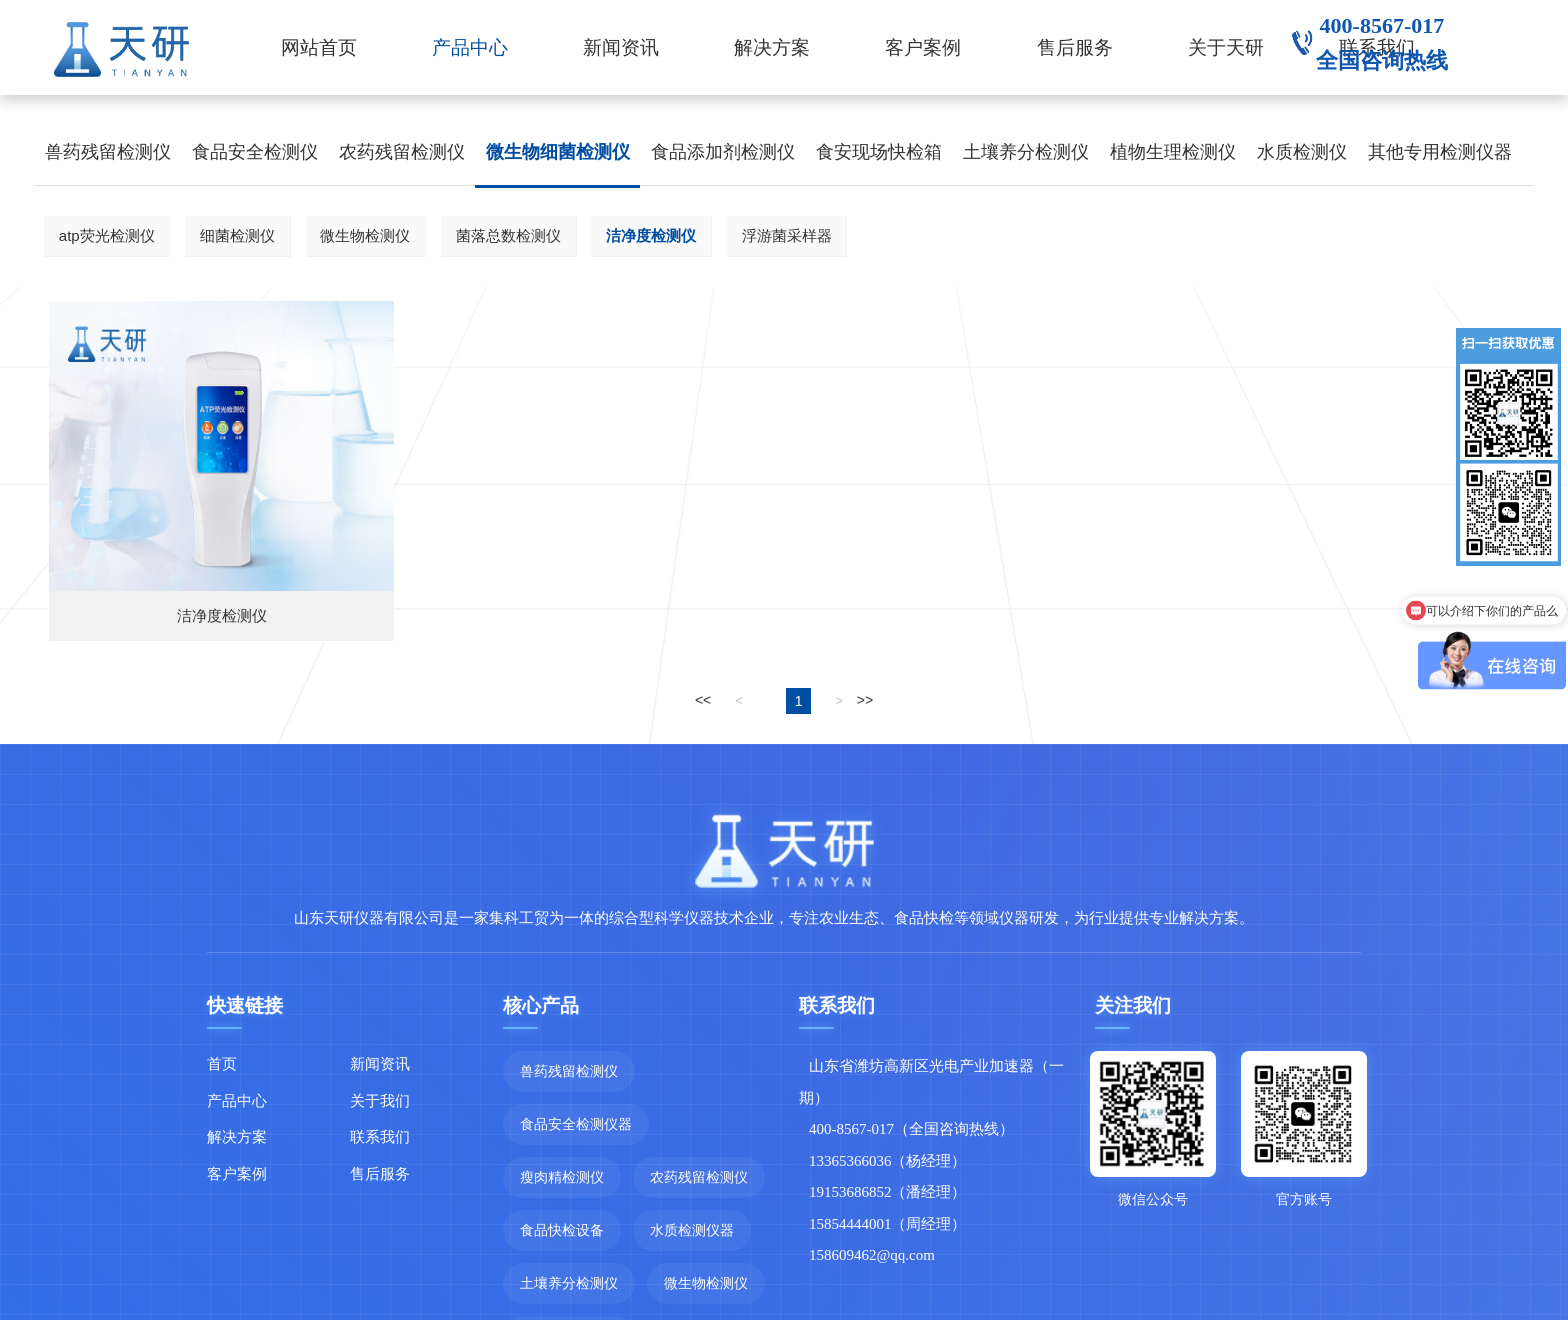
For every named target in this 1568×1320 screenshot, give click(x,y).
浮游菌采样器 (787, 235)
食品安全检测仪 (255, 152)
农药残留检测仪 (402, 152)
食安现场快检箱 (879, 152)
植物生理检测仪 (1173, 152)
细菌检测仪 (237, 235)
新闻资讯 (621, 47)
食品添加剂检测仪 (723, 152)
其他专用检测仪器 (1440, 152)
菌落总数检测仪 (508, 235)
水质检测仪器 (692, 1230)
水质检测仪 (1302, 152)
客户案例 (923, 47)
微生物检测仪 (365, 235)
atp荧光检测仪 (107, 235)
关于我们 (380, 1100)
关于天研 (1226, 47)
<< (703, 700)
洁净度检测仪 (651, 235)
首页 (222, 1063)
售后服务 (1075, 47)
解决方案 (772, 47)
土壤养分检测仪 (1026, 152)
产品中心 (470, 47)
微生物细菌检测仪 (558, 152)
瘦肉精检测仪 (562, 1177)
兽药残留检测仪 (108, 152)
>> (865, 700)
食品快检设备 (562, 1230)
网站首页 (319, 47)
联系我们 (380, 1136)
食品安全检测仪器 (576, 1124)
